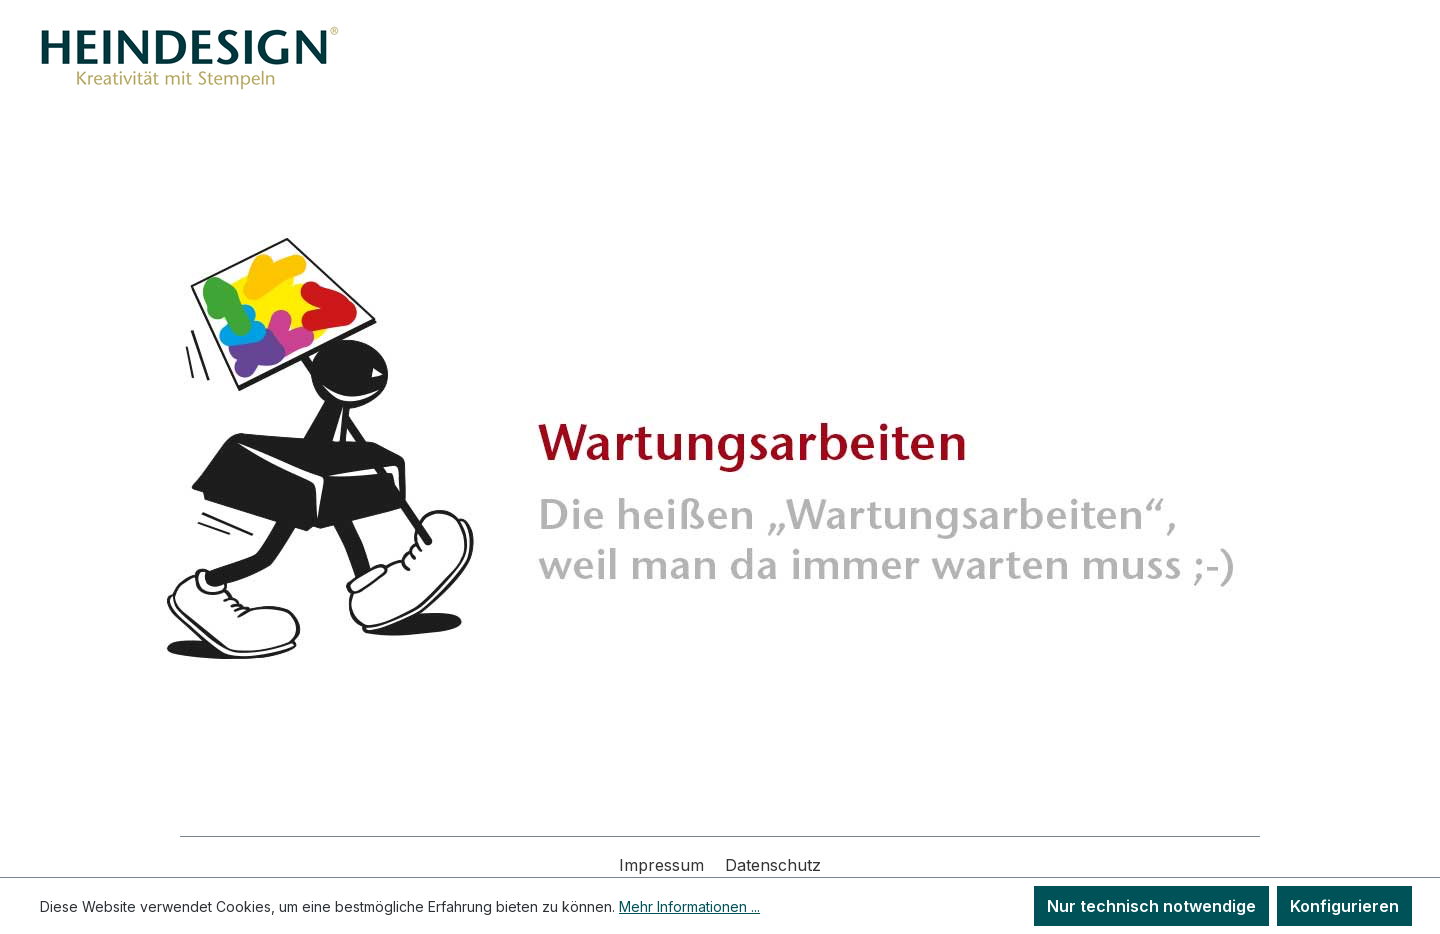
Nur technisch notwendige (1151, 906)
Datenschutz (773, 865)
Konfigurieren (1344, 906)
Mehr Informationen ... (689, 906)
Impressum (664, 865)
